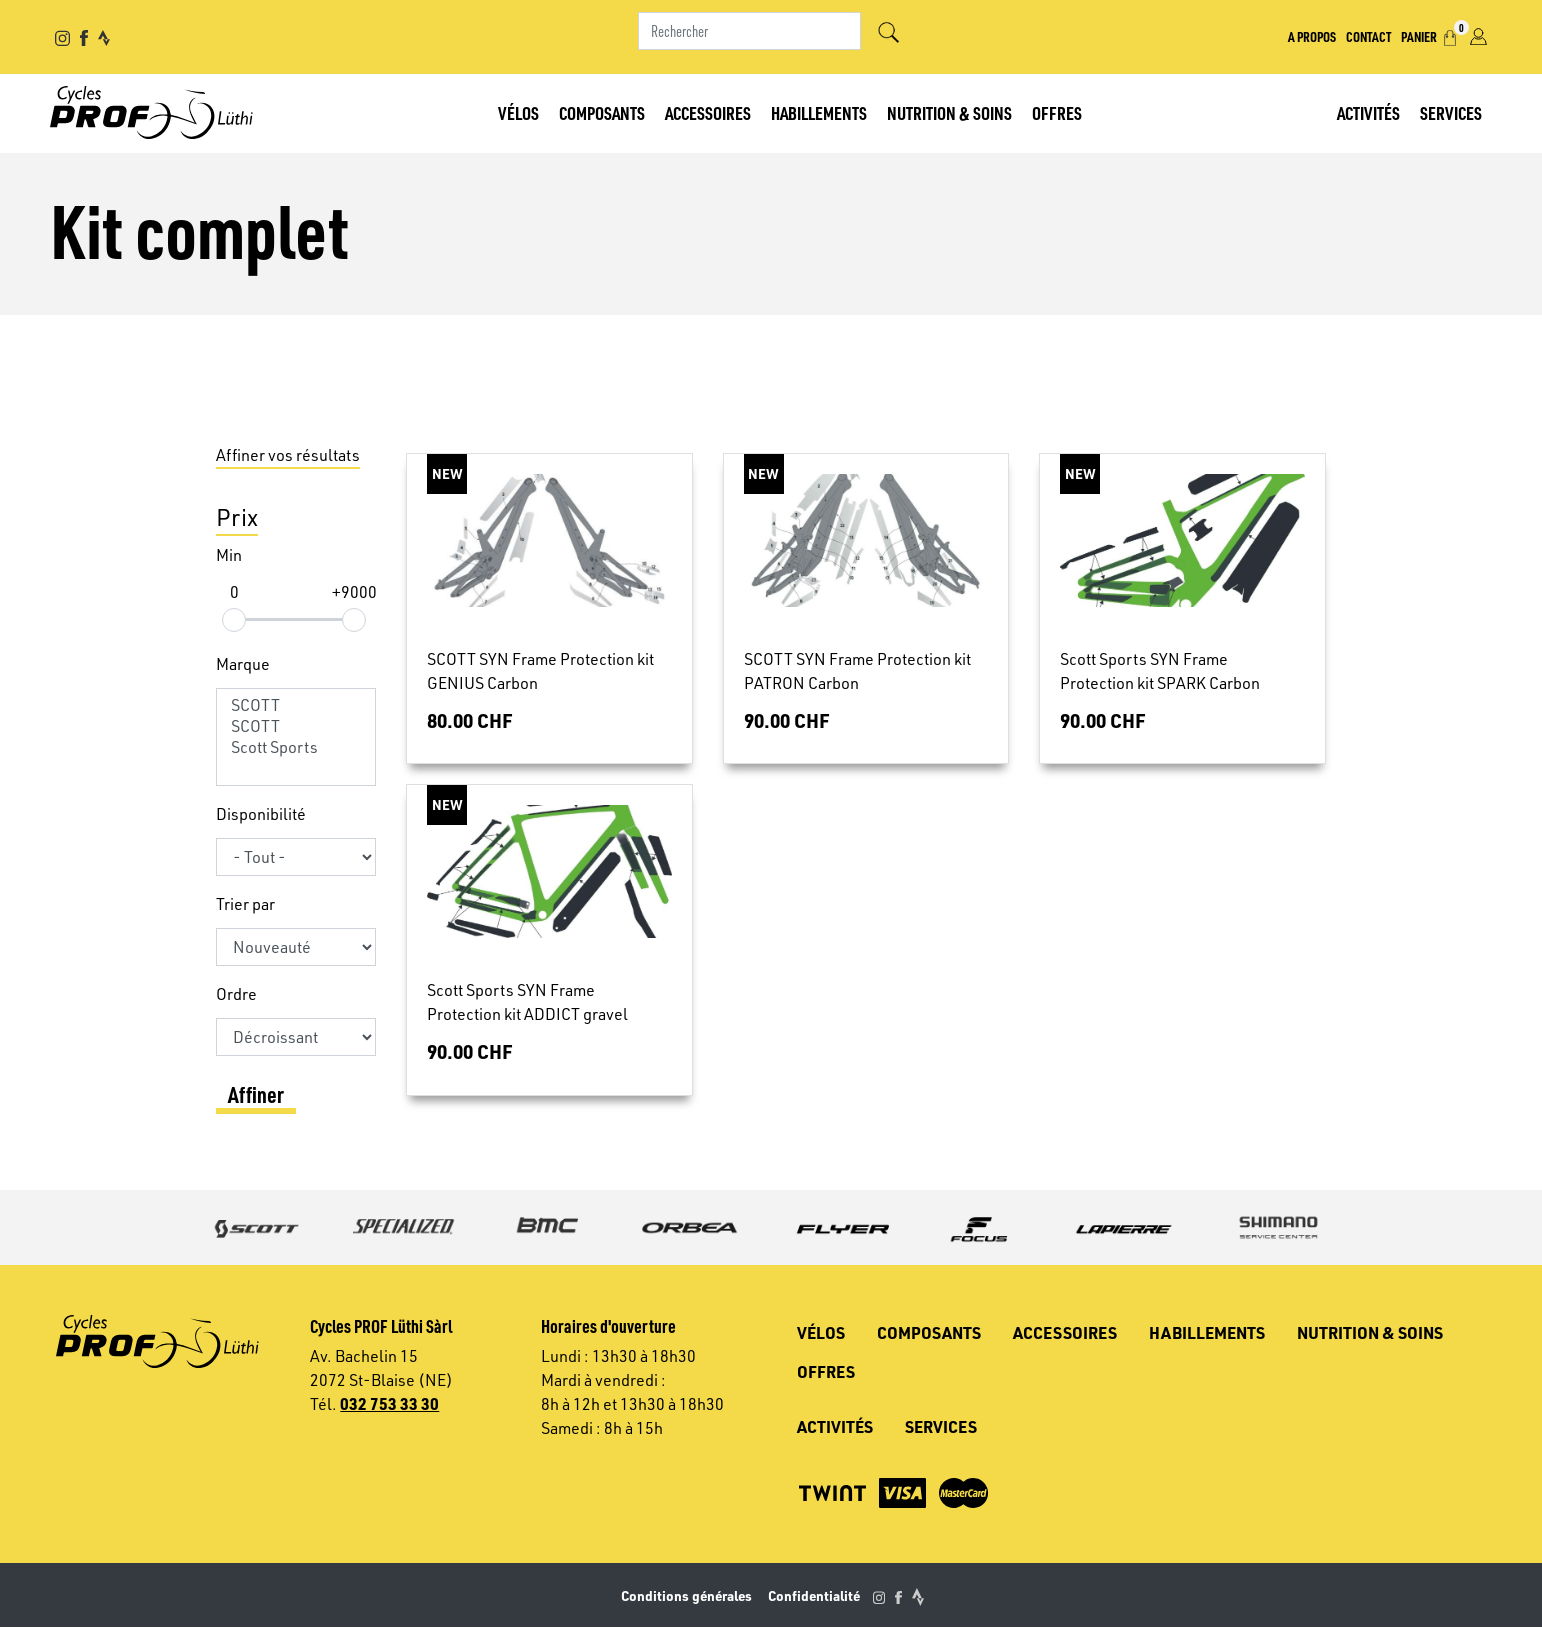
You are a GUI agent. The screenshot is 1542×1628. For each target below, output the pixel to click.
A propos (1312, 36)
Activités (1368, 112)
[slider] (234, 620)
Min (229, 555)
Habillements (819, 112)
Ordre (236, 994)
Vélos (518, 112)
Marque (243, 664)
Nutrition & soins (949, 112)
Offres (1057, 112)
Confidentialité (814, 1595)
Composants (602, 112)
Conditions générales (686, 1595)
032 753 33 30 (389, 1403)
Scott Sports (296, 747)
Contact (1368, 36)
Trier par (245, 904)
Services (1451, 112)
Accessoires (708, 112)
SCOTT (296, 705)
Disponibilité (261, 814)
